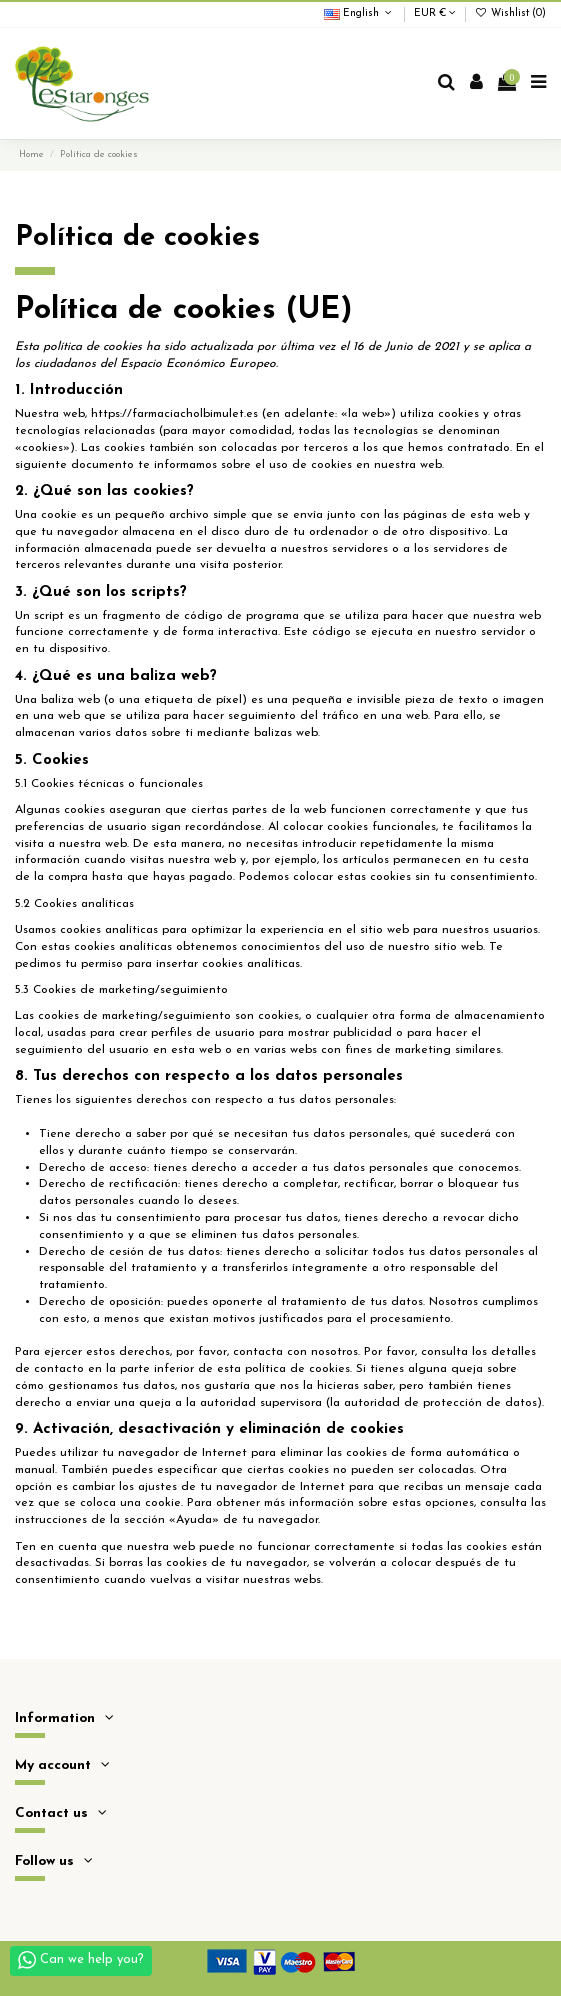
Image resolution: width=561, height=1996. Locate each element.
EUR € (435, 13)
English (359, 13)
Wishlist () (510, 13)
